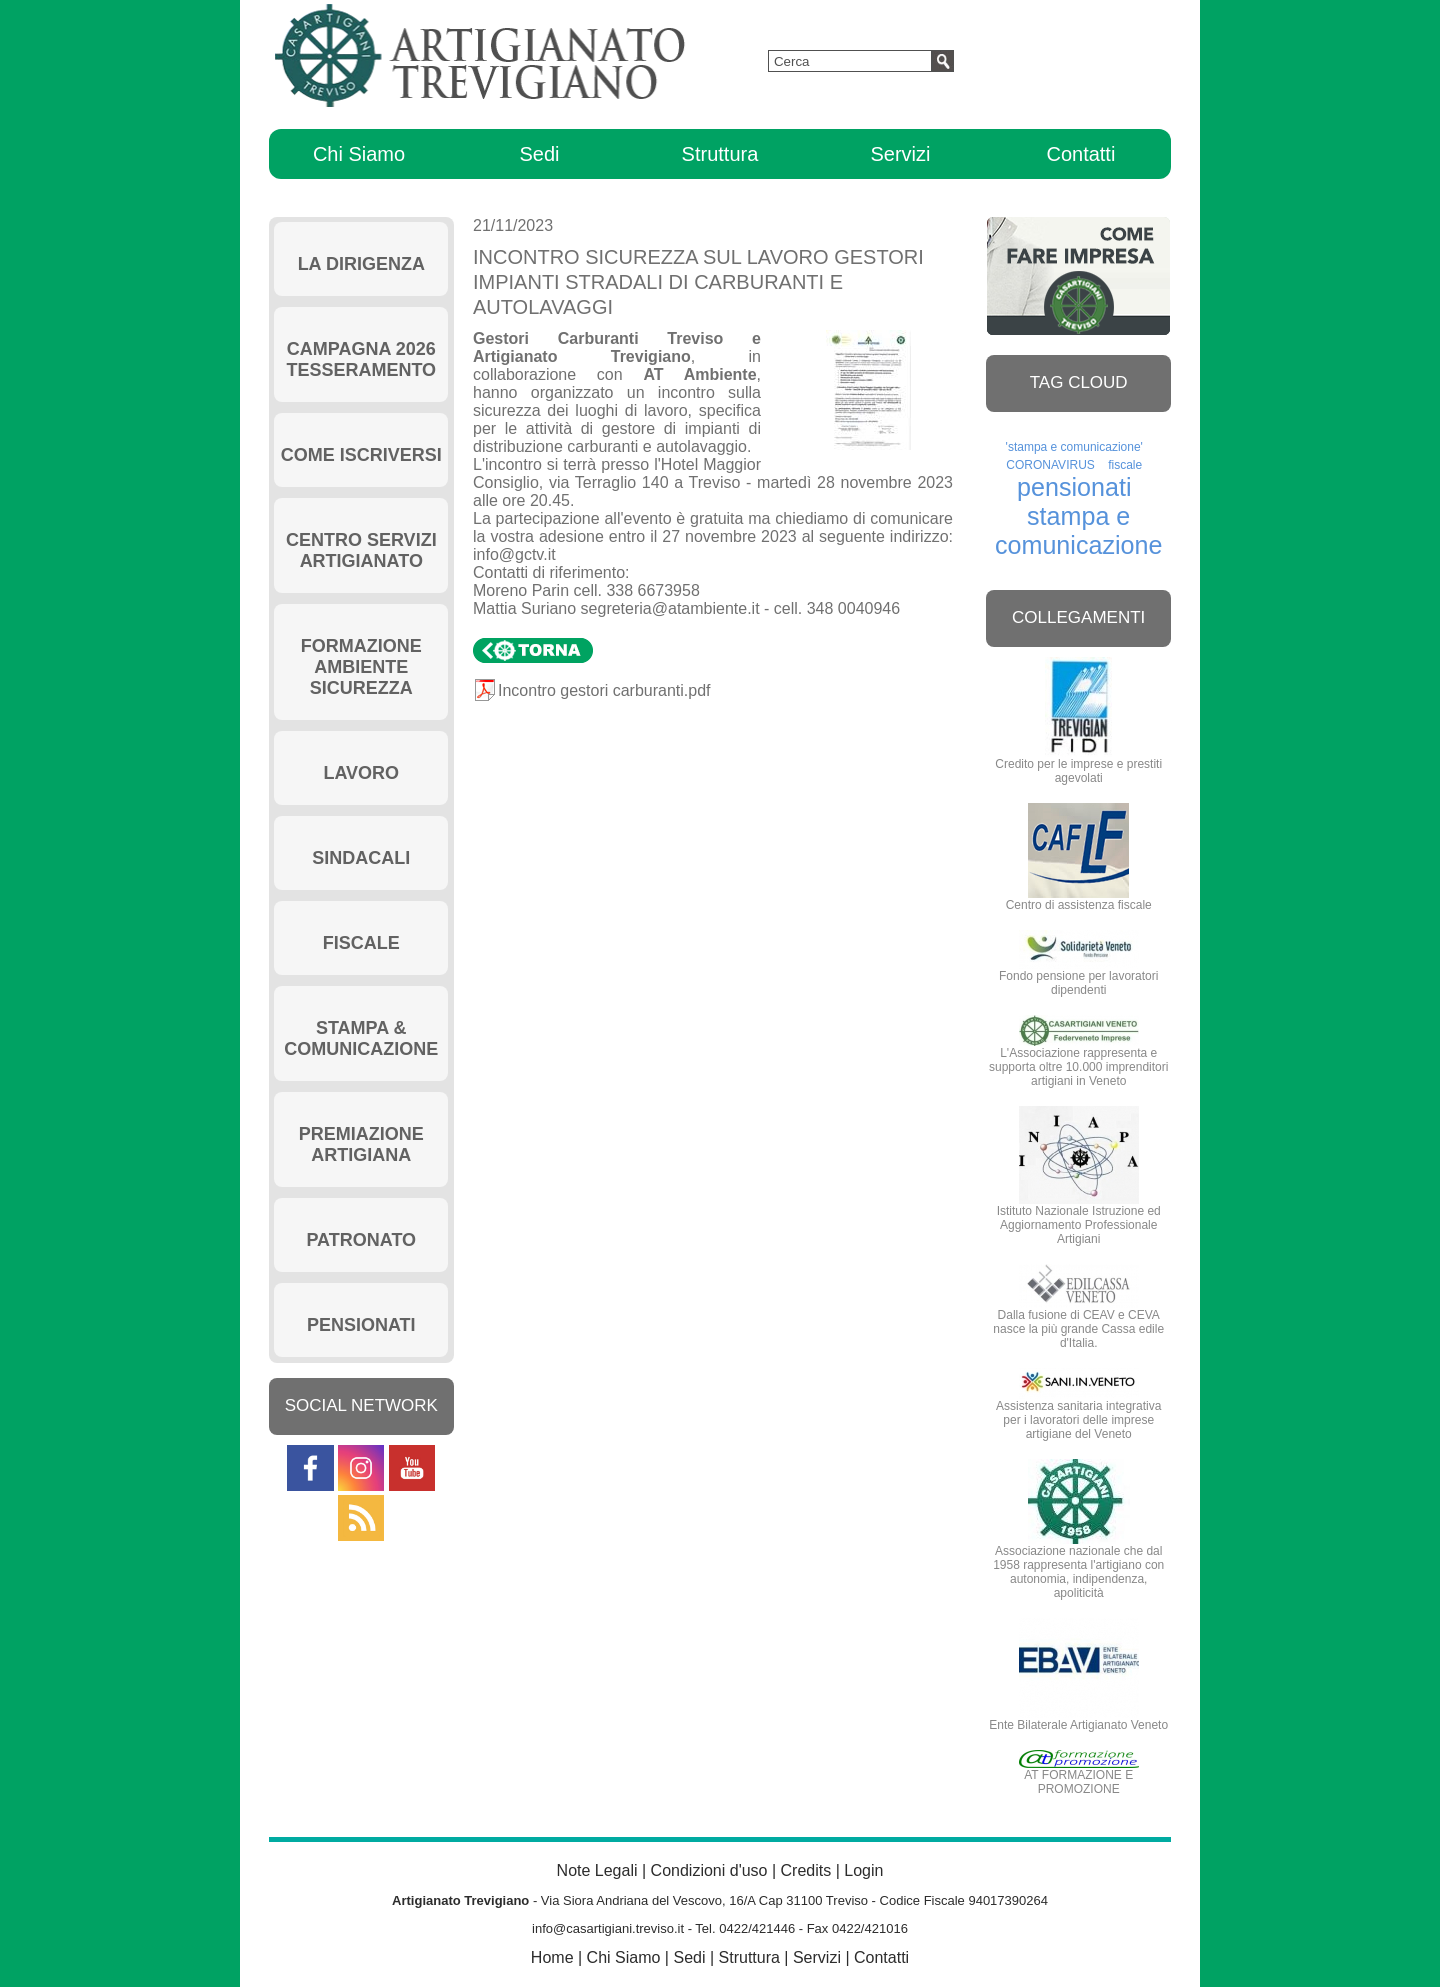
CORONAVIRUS (1050, 465)
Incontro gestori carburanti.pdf (604, 690)
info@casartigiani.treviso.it (608, 1928)
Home (552, 1957)
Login (863, 1870)
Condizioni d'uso (709, 1870)
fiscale (1125, 465)
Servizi (900, 154)
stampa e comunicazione (1079, 530)
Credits (806, 1870)
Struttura (720, 154)
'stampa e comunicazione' (1074, 447)
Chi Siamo (359, 154)
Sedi (539, 154)
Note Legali (597, 1870)
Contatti (1080, 154)
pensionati (1074, 487)
